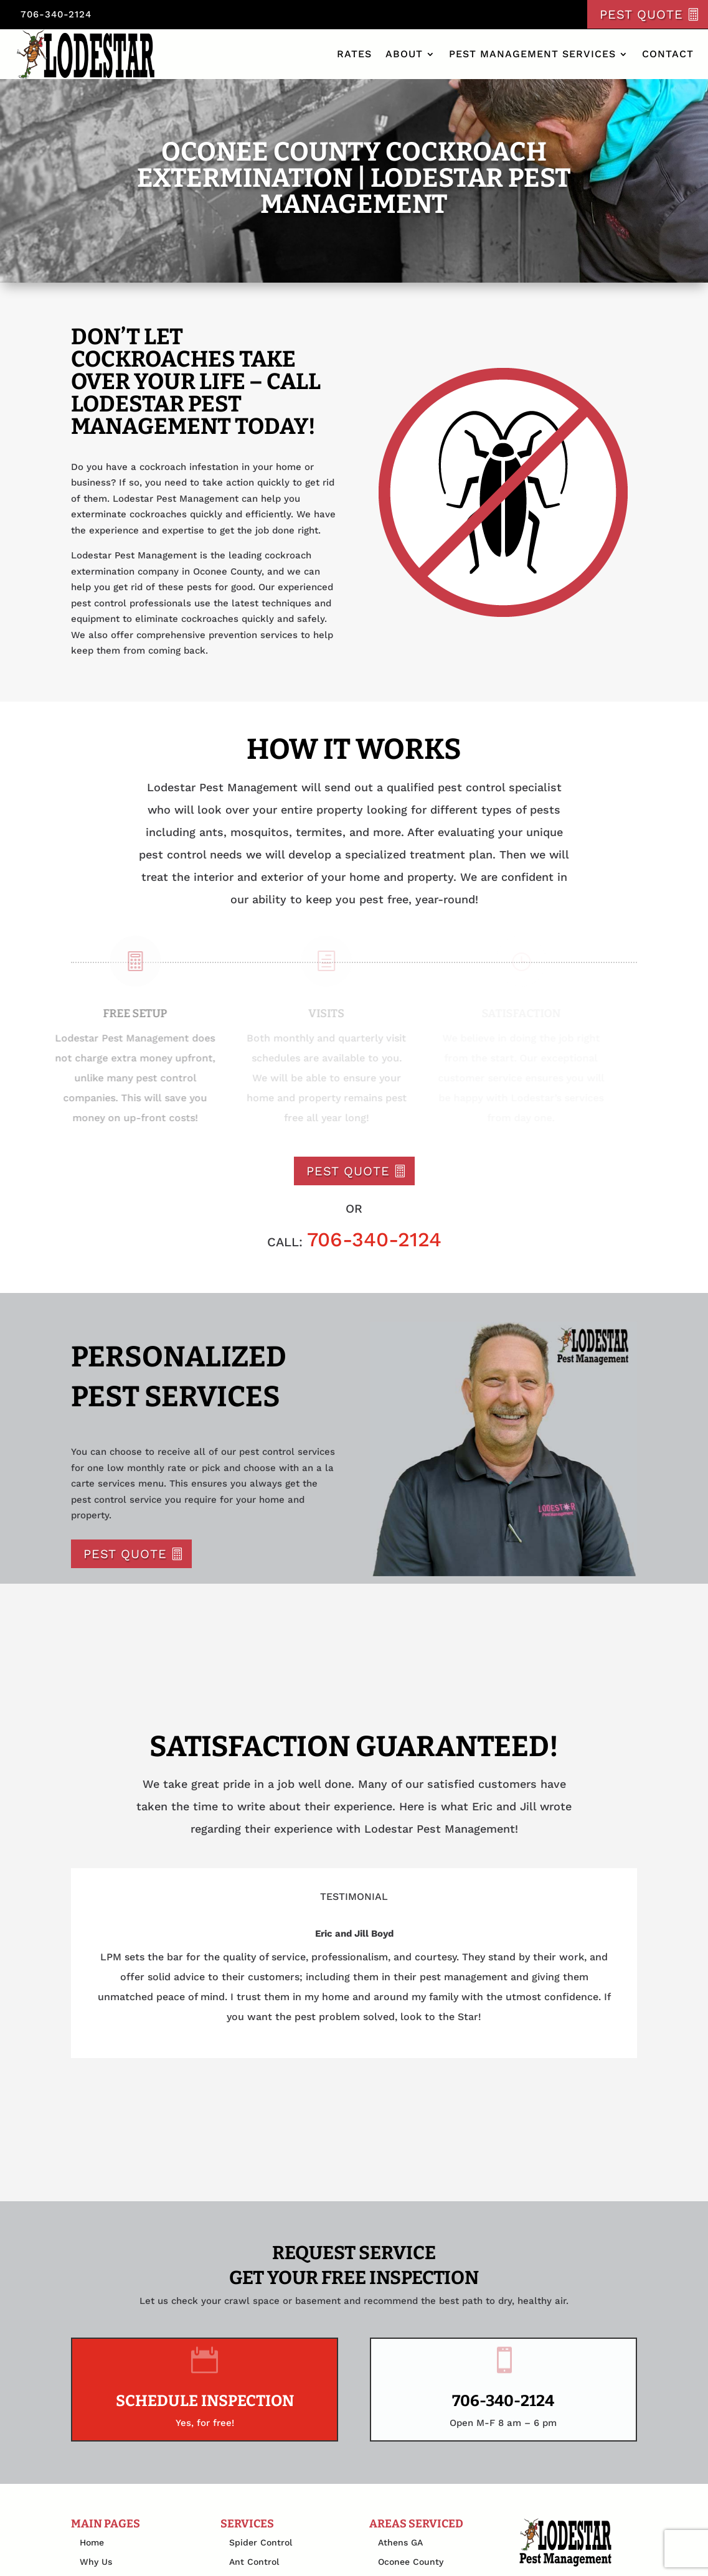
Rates (354, 54)
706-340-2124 (56, 14)
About (404, 54)
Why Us (96, 2562)
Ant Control (254, 2562)
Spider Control (260, 2542)
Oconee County (410, 2562)
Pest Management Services (532, 54)
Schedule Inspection (205, 2401)
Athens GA (400, 2542)
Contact (668, 54)
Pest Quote (641, 14)
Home (92, 2542)
